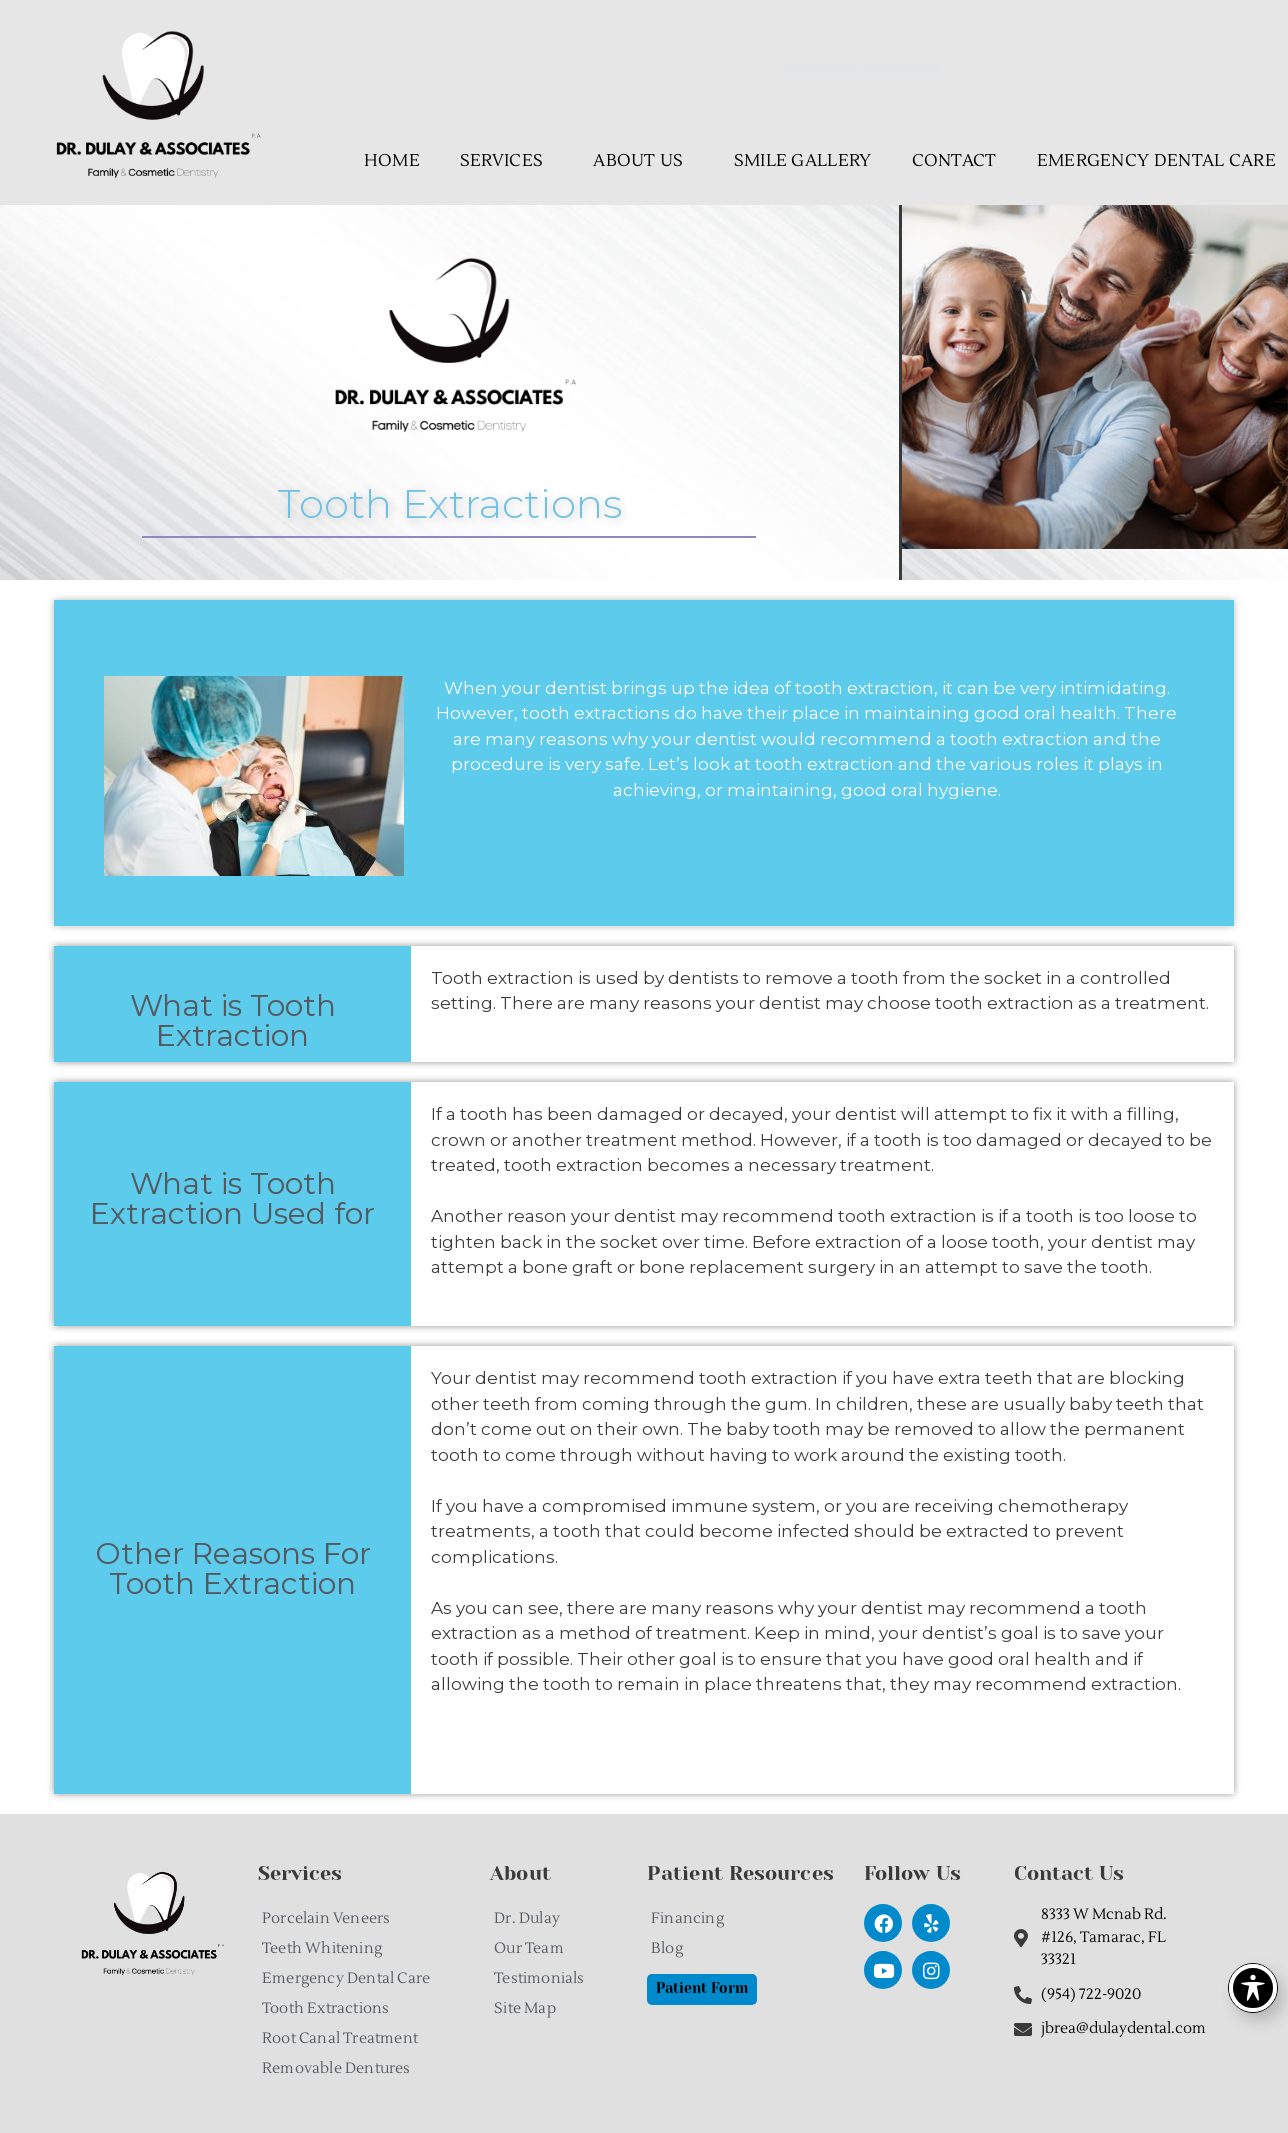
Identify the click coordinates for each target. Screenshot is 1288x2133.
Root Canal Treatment (340, 2038)
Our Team (529, 1948)
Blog (667, 1948)
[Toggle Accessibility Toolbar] (1253, 1988)
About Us (643, 161)
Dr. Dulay (527, 1918)
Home (392, 161)
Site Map (525, 2008)
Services (506, 161)
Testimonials (539, 1978)
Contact (954, 161)
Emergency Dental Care (346, 1978)
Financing (687, 1918)
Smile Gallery (803, 161)
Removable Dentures (336, 2068)
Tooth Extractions (325, 2008)
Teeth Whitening (322, 1948)
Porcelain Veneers (326, 1918)
